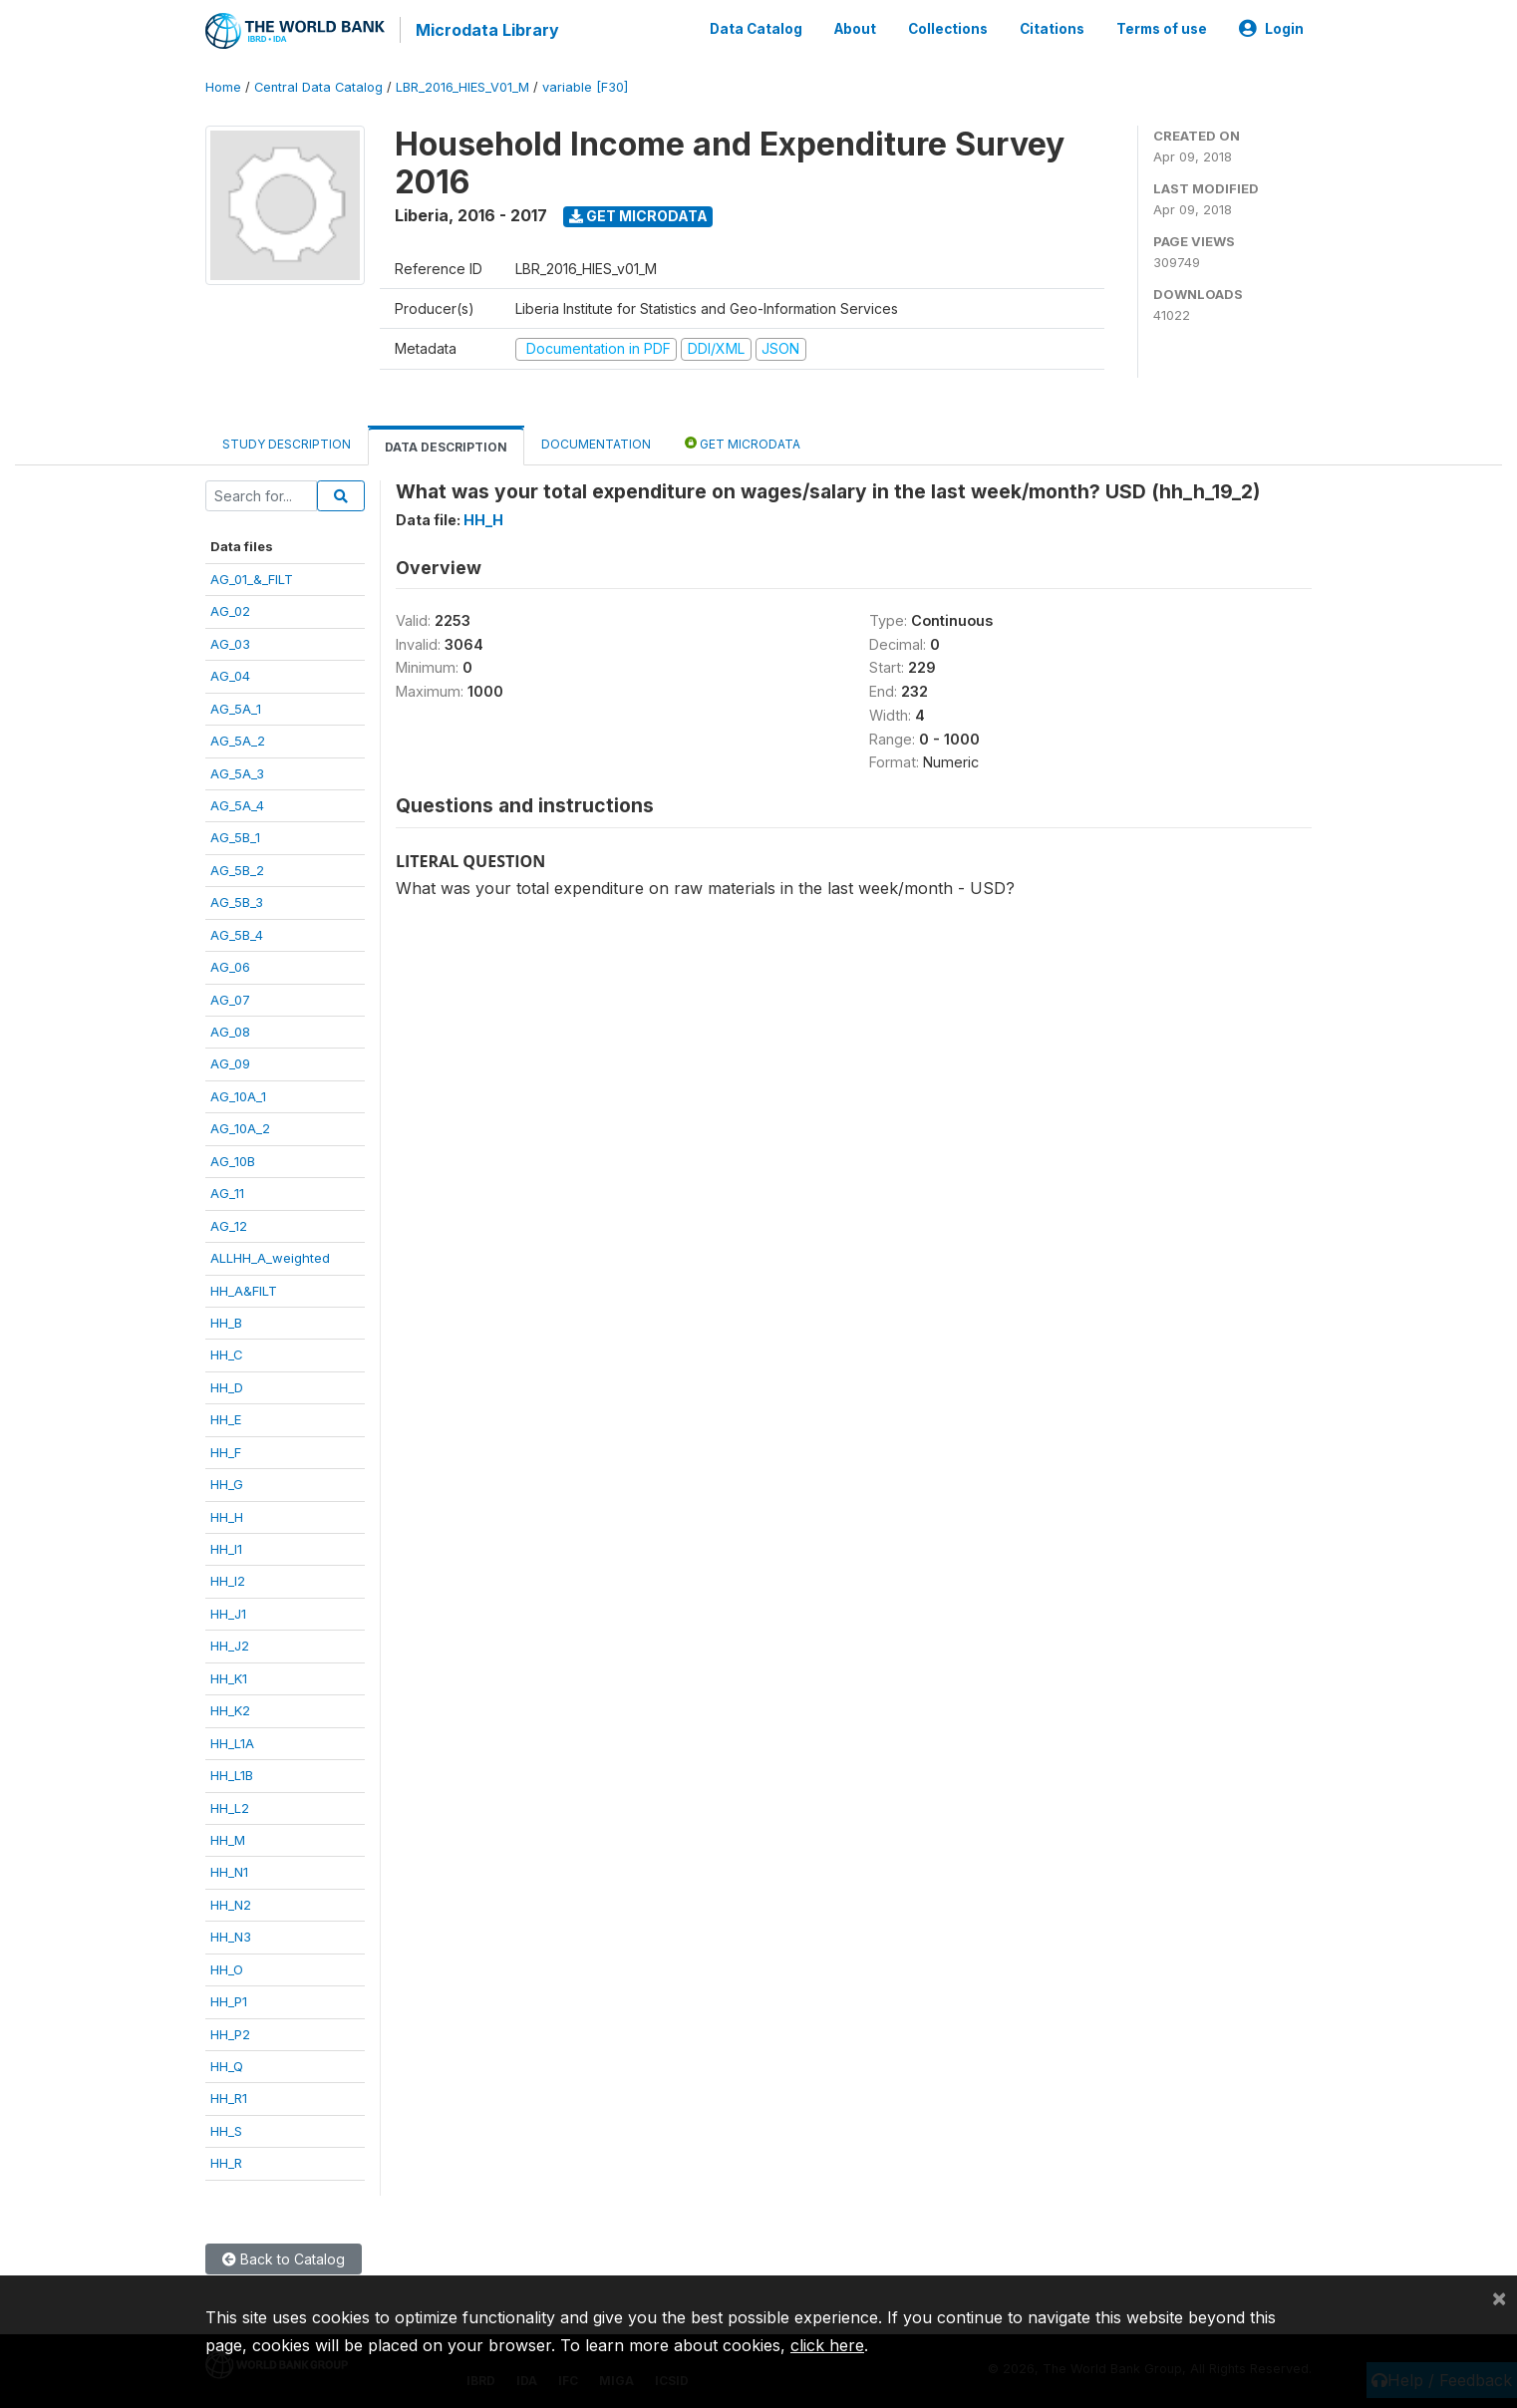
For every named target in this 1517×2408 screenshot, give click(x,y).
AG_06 (230, 964)
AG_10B (232, 1158)
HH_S (226, 2128)
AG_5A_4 (237, 802)
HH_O (226, 1966)
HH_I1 (226, 1546)
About (855, 28)
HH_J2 (229, 1643)
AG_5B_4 (236, 932)
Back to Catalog (283, 2256)
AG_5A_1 (235, 706)
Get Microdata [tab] (742, 440)
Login (1271, 28)
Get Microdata (638, 212)
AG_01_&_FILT (251, 576)
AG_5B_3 (236, 899)
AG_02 (230, 608)
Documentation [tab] (596, 441)
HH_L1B (231, 1772)
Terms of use (1161, 28)
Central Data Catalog (318, 84)
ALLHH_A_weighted (270, 1255)
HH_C (226, 1352)
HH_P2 (230, 2031)
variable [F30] (585, 84)
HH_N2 (230, 1902)
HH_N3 (230, 1934)
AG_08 (230, 1029)
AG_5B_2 (237, 867)
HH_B (226, 1320)
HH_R (226, 2160)
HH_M (227, 1837)
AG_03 (230, 641)
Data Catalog (756, 28)
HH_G (226, 1481)
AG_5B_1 (235, 835)
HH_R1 (228, 2096)
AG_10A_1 (238, 1093)
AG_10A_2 (240, 1125)
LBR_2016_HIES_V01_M (462, 84)
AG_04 (230, 673)
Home (223, 84)
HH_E (225, 1416)
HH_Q (226, 2063)
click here (827, 2345)
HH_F (225, 1449)
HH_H (226, 1514)
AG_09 (230, 1061)
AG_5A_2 (237, 738)
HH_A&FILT (243, 1288)
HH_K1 (228, 1675)
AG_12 (228, 1223)
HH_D (226, 1384)
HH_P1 (228, 1998)
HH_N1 (229, 1870)
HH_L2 (229, 1805)
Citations (1052, 28)
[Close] (1499, 2297)
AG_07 (230, 997)
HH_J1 (228, 1611)
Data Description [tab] (446, 444)
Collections (948, 28)
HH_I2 (227, 1579)
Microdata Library (484, 30)
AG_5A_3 (237, 770)
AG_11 (227, 1190)
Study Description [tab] (286, 441)
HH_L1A (232, 1740)
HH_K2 (230, 1707)
